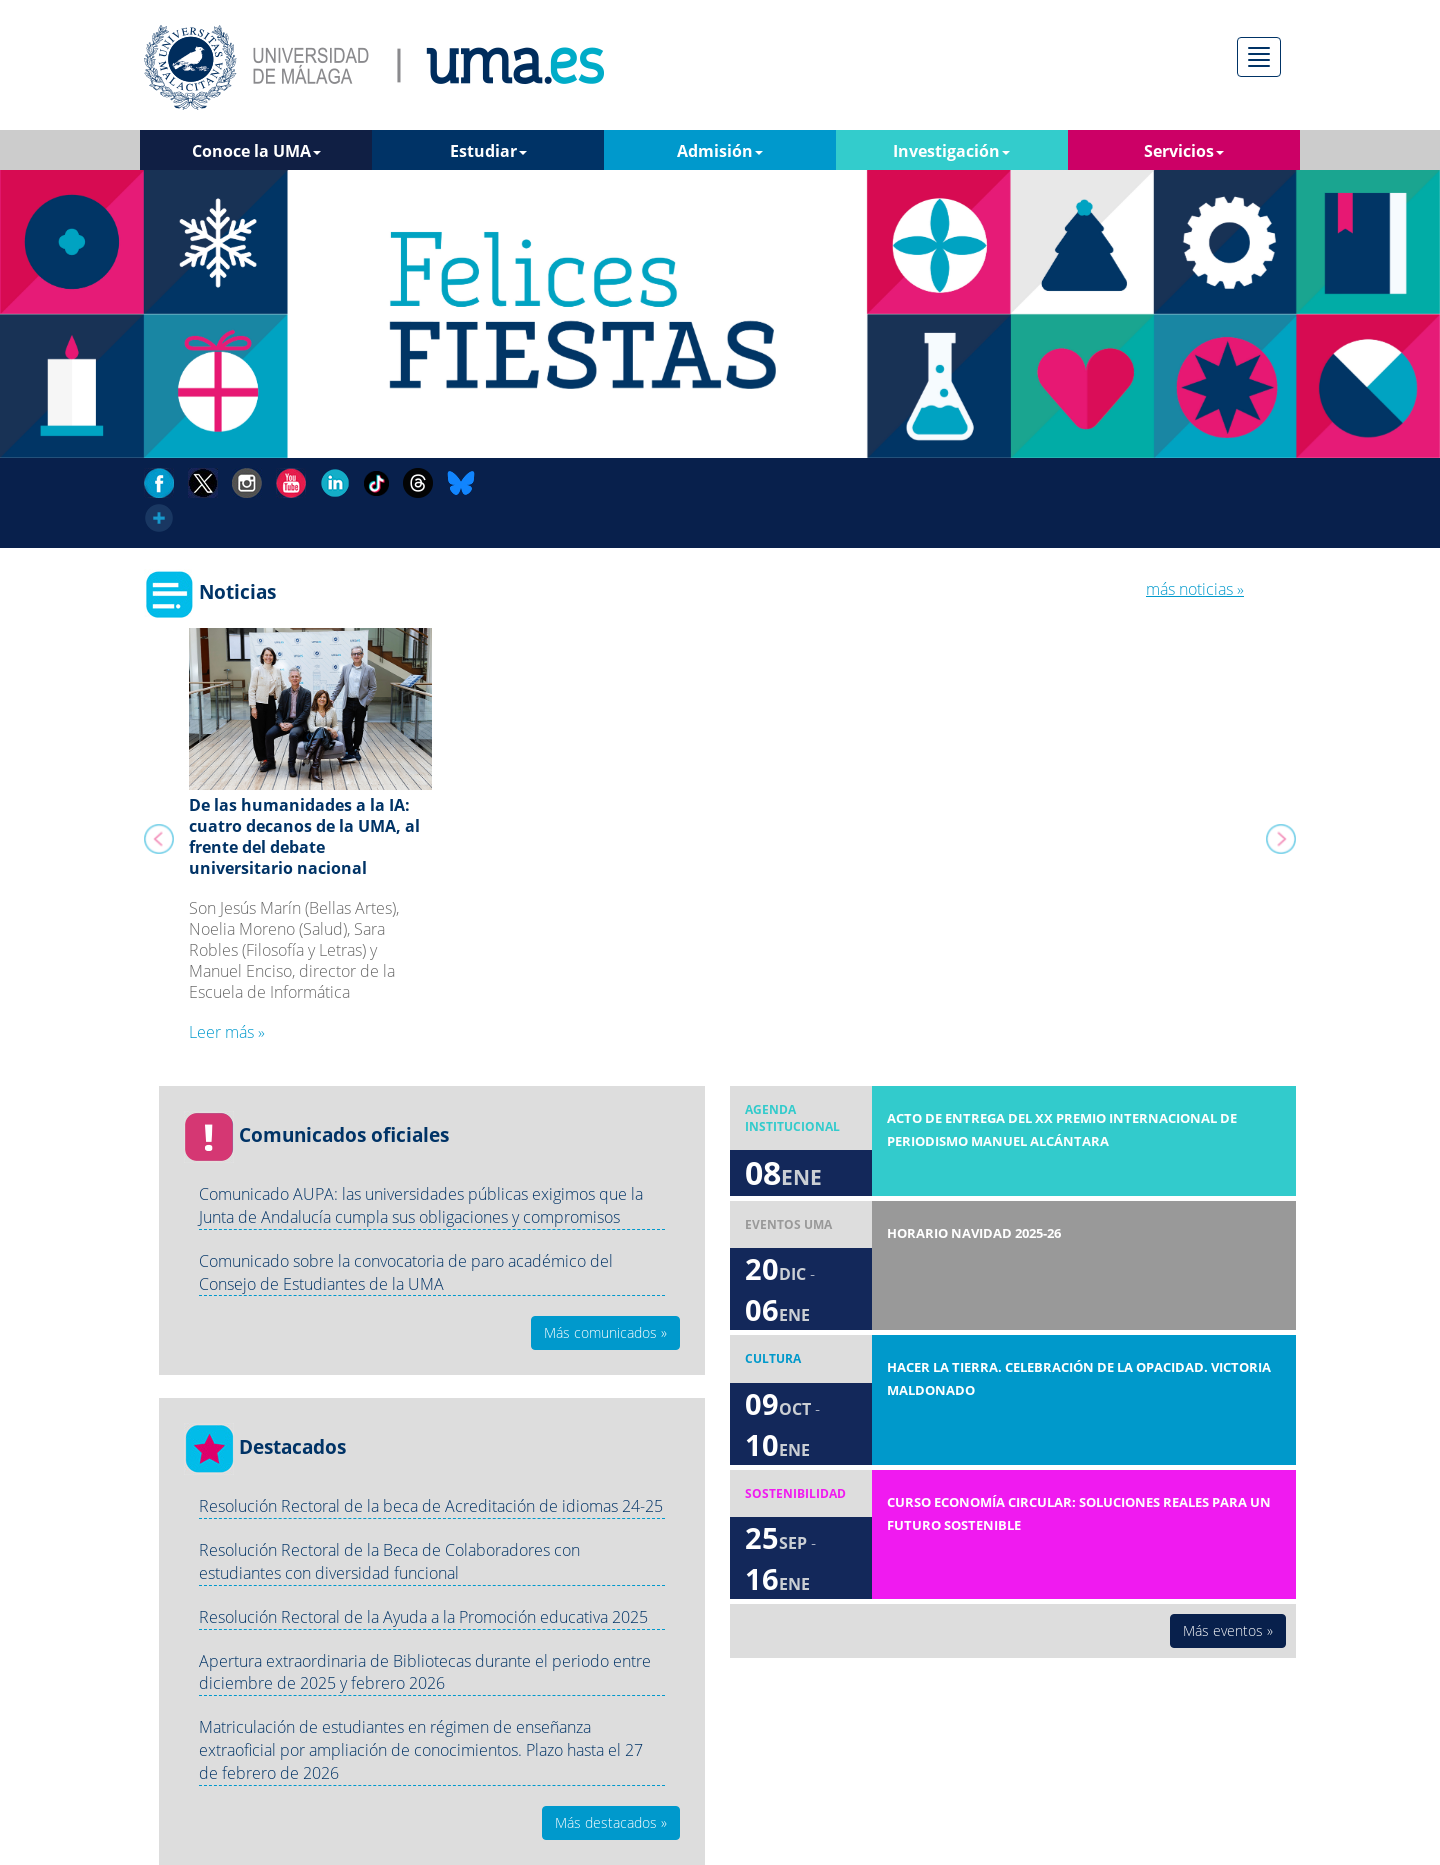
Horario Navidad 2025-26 (974, 1233)
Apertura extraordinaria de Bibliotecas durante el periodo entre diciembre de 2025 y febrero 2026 (425, 1672)
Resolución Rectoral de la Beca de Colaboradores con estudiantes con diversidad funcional (389, 1561)
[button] (155, 845)
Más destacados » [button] (611, 1822)
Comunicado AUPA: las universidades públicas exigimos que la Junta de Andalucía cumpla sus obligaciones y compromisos (421, 1205)
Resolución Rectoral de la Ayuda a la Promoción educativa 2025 (423, 1617)
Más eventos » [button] (1228, 1630)
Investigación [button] (951, 151)
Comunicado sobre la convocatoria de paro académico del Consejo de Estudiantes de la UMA (406, 1272)
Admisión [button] (720, 151)
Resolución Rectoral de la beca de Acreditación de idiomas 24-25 (431, 1506)
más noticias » (1195, 589)
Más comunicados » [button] (605, 1332)
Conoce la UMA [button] (256, 151)
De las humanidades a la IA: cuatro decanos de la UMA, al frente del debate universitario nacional (304, 836)
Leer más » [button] (227, 1032)
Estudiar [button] (488, 151)
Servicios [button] (1184, 151)
